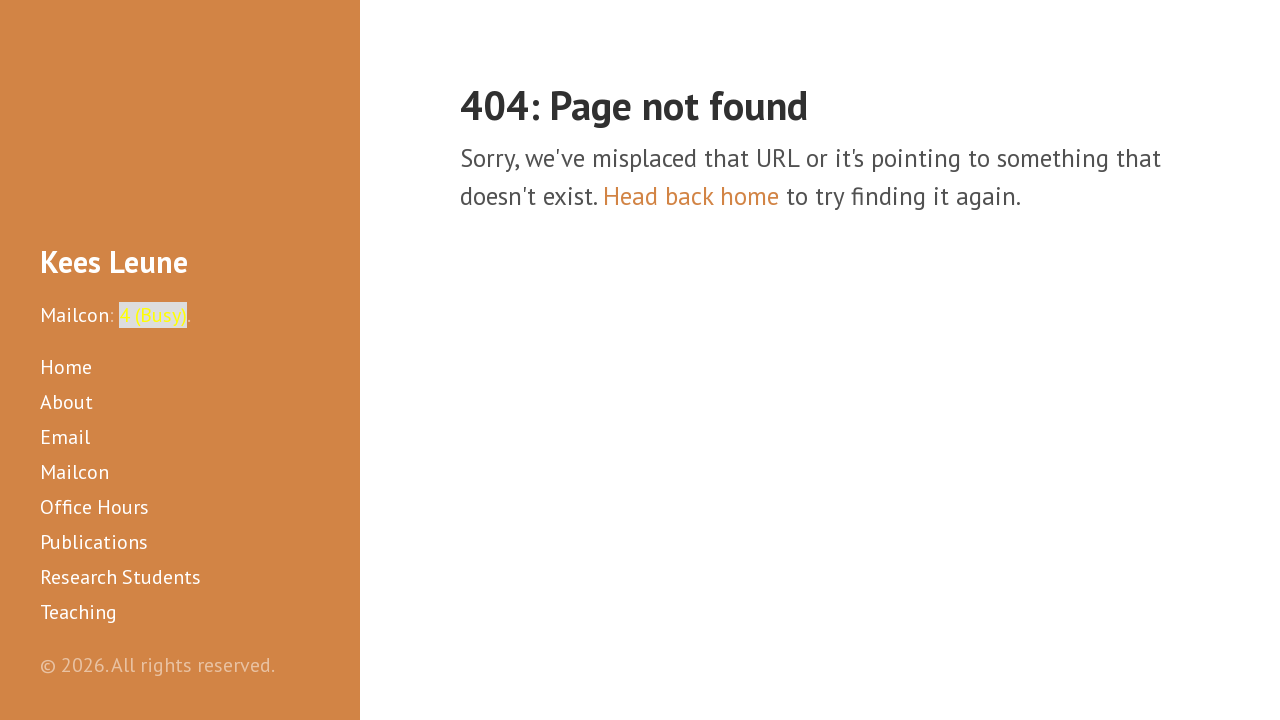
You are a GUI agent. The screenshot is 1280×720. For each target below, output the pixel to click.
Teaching (78, 612)
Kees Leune (114, 261)
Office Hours (94, 507)
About (66, 402)
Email (65, 437)
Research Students (120, 577)
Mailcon (74, 315)
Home (66, 367)
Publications (94, 542)
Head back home (691, 196)
